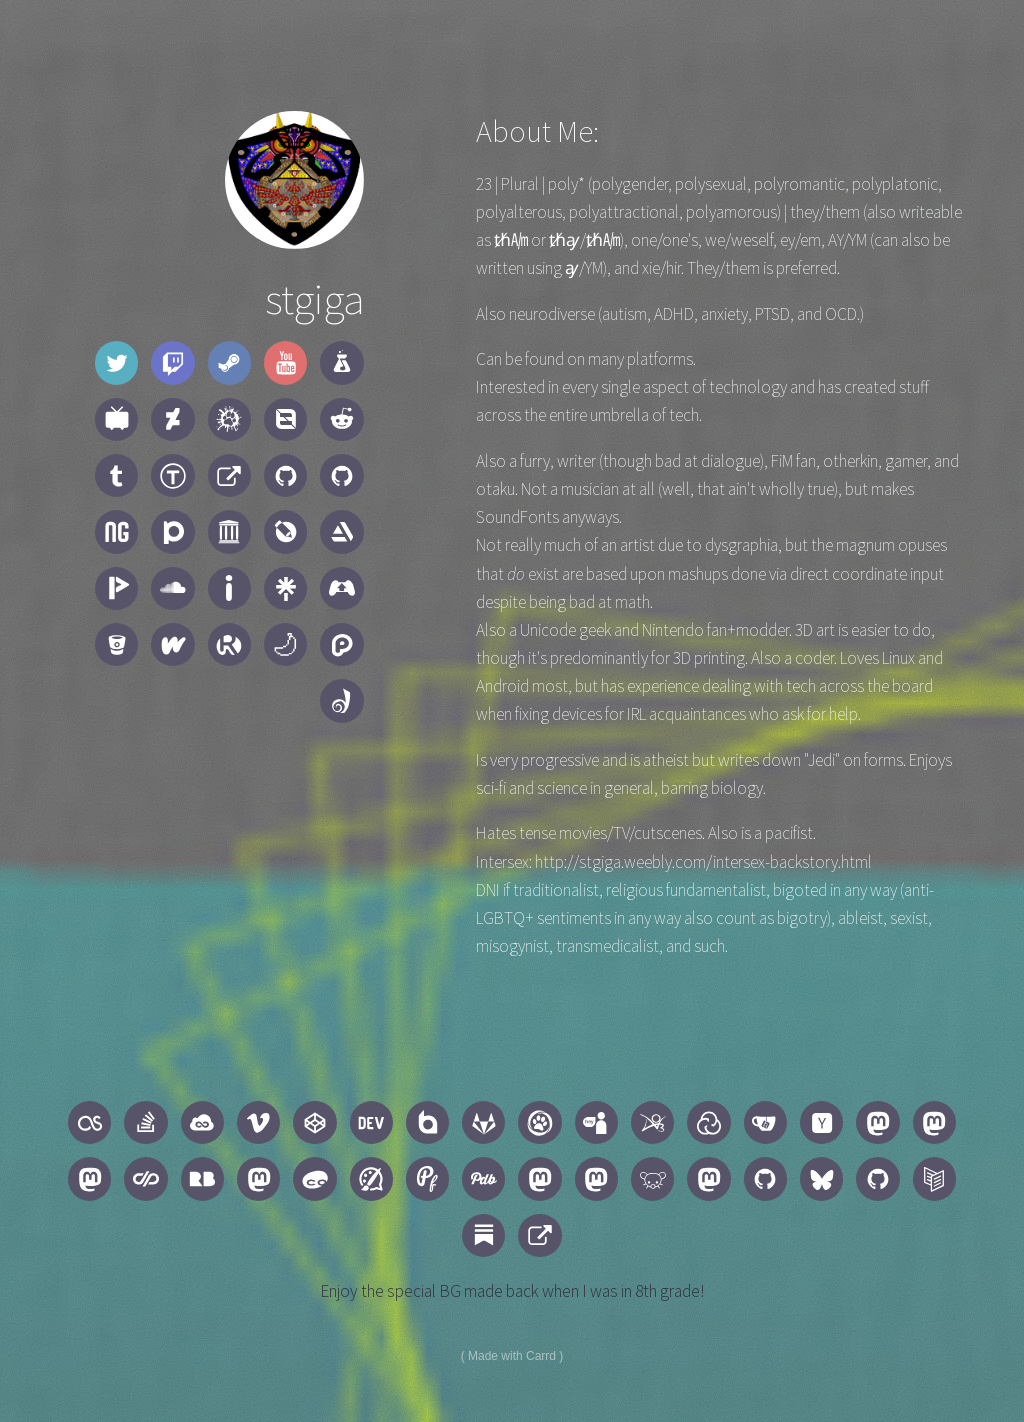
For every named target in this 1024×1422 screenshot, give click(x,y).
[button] (116, 362)
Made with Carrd (512, 1356)
